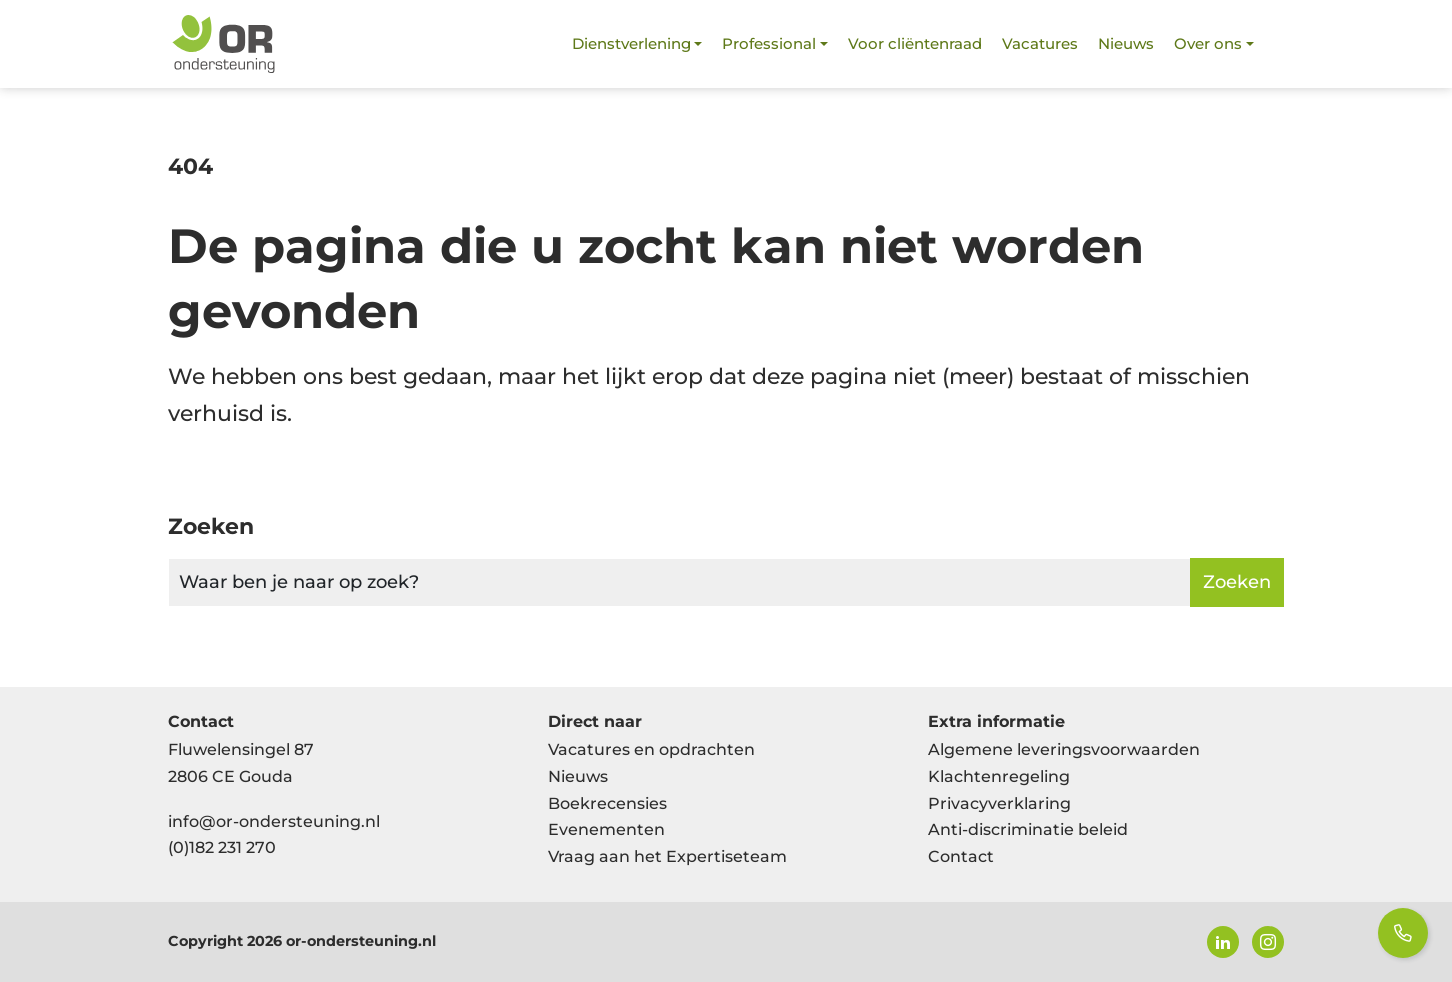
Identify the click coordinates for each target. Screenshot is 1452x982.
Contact (961, 856)
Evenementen (606, 829)
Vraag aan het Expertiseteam (667, 856)
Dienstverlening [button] (631, 43)
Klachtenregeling (999, 776)
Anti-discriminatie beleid (1028, 829)
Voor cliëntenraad (915, 43)
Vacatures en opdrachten (651, 749)
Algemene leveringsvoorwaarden (1064, 749)
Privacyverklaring (999, 803)
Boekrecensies (607, 803)
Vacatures (1040, 43)
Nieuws (1126, 43)
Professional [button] (769, 43)
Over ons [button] (1208, 43)
